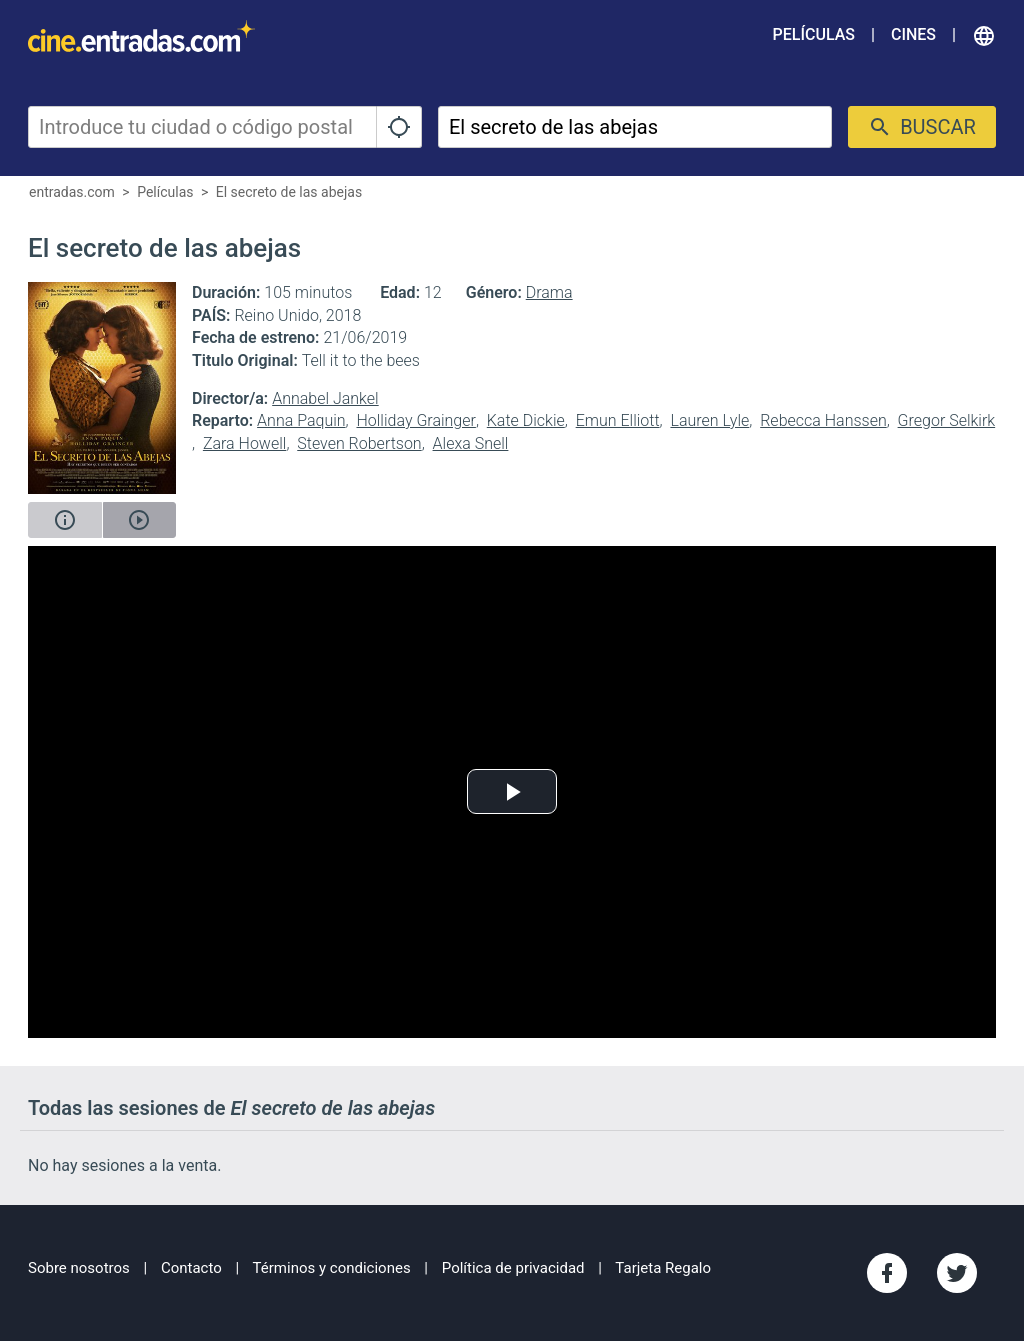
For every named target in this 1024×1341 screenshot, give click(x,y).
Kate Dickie (526, 420)
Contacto (191, 1268)
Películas (814, 34)
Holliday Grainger (415, 420)
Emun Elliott (618, 420)
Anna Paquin (301, 420)
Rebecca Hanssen (823, 420)
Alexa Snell (471, 443)
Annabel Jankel (325, 398)
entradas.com (72, 192)
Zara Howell (245, 443)
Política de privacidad (513, 1268)
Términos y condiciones (332, 1268)
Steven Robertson (359, 443)
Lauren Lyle (709, 420)
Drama (549, 292)
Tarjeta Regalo (663, 1268)
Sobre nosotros (79, 1268)
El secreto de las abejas (289, 192)
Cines (913, 34)
